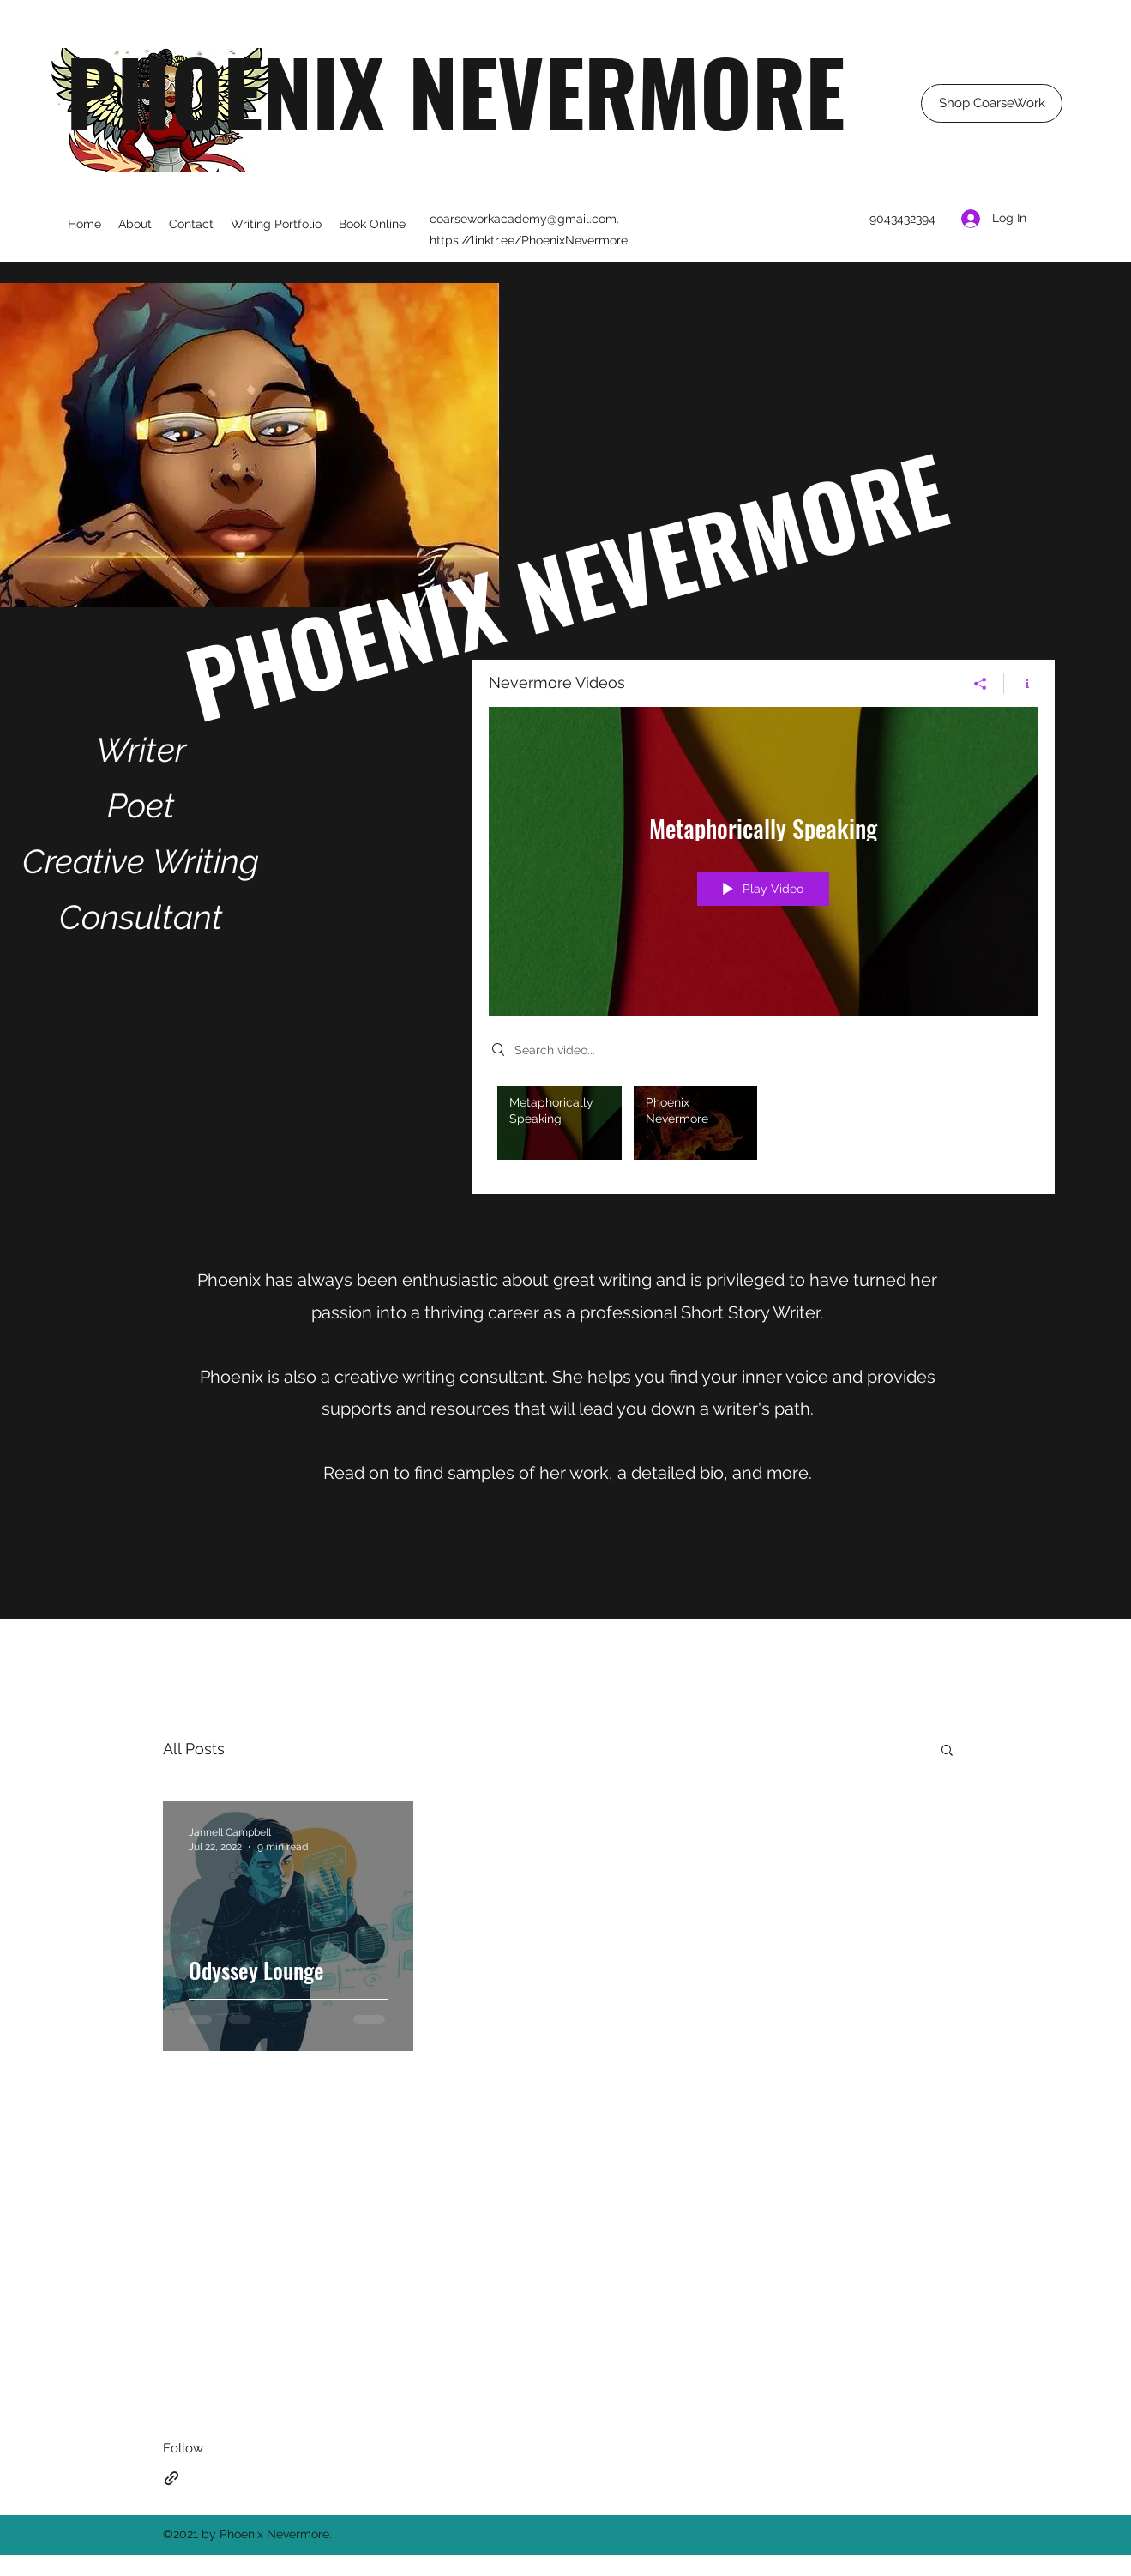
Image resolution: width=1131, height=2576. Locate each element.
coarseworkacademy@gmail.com (523, 219)
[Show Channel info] (1021, 683)
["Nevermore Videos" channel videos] (763, 1127)
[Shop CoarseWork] (991, 103)
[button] (947, 1751)
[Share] (980, 683)
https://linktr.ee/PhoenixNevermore (529, 240)
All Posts (194, 1749)
